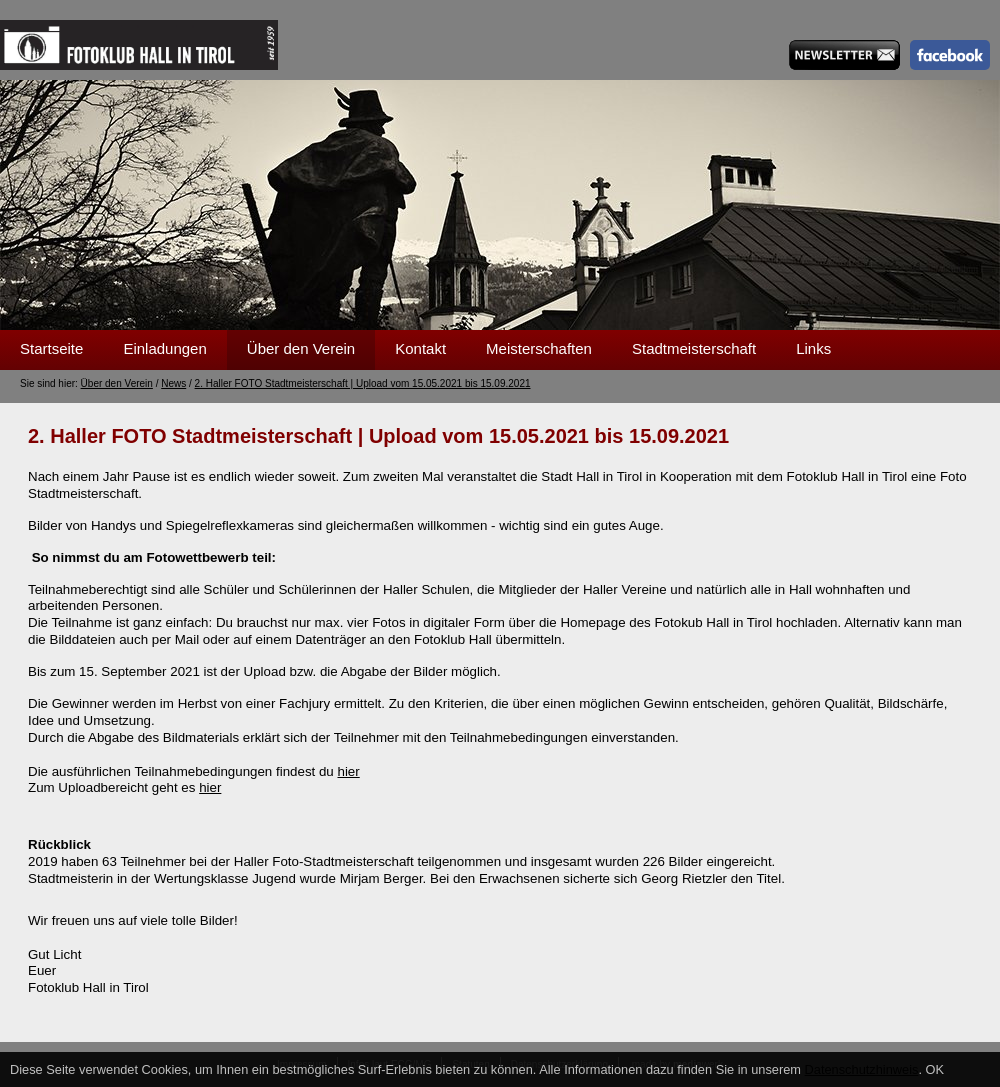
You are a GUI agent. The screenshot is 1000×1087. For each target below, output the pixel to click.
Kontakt (420, 348)
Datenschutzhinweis (862, 1069)
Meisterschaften (539, 348)
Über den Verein (301, 348)
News (173, 383)
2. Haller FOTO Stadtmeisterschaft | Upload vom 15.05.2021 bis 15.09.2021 (363, 383)
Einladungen (164, 348)
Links (813, 348)
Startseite (51, 348)
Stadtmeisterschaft (694, 348)
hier (348, 771)
